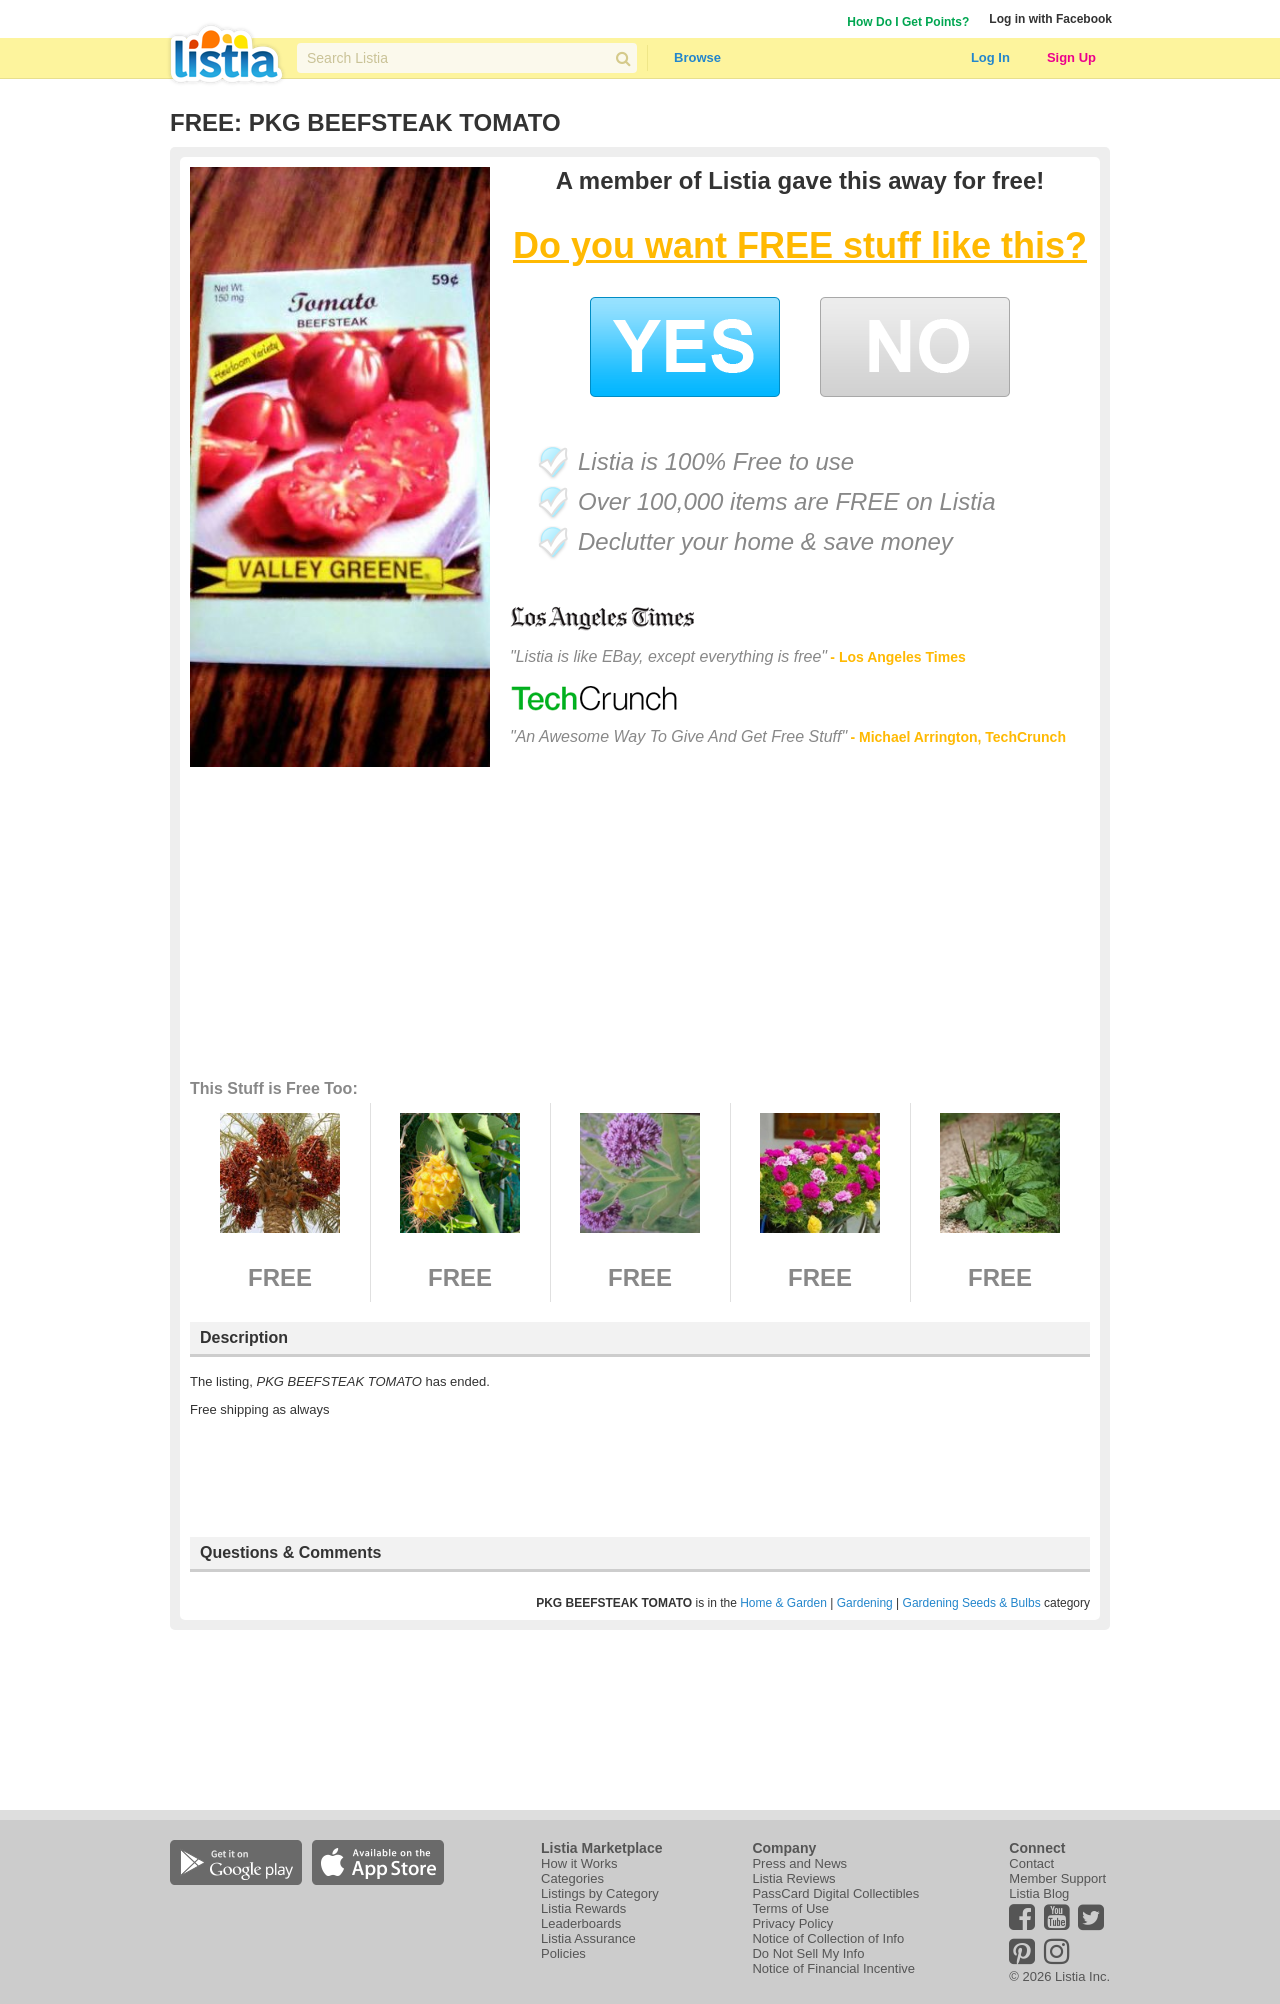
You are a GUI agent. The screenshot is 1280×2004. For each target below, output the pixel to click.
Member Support (1057, 1878)
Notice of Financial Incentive (833, 1968)
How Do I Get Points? (908, 22)
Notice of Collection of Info (828, 1938)
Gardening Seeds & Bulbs (972, 1603)
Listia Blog (1039, 1893)
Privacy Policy (792, 1923)
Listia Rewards (583, 1908)
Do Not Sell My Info (808, 1953)
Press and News (799, 1863)
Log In (990, 57)
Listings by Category (600, 1893)
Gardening (865, 1603)
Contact (1031, 1863)
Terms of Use (790, 1908)
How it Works (579, 1863)
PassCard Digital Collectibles (835, 1893)
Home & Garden (783, 1603)
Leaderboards (581, 1923)
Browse (697, 57)
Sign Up (1071, 57)
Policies (563, 1953)
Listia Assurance (588, 1938)
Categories (572, 1878)
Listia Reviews (793, 1878)
